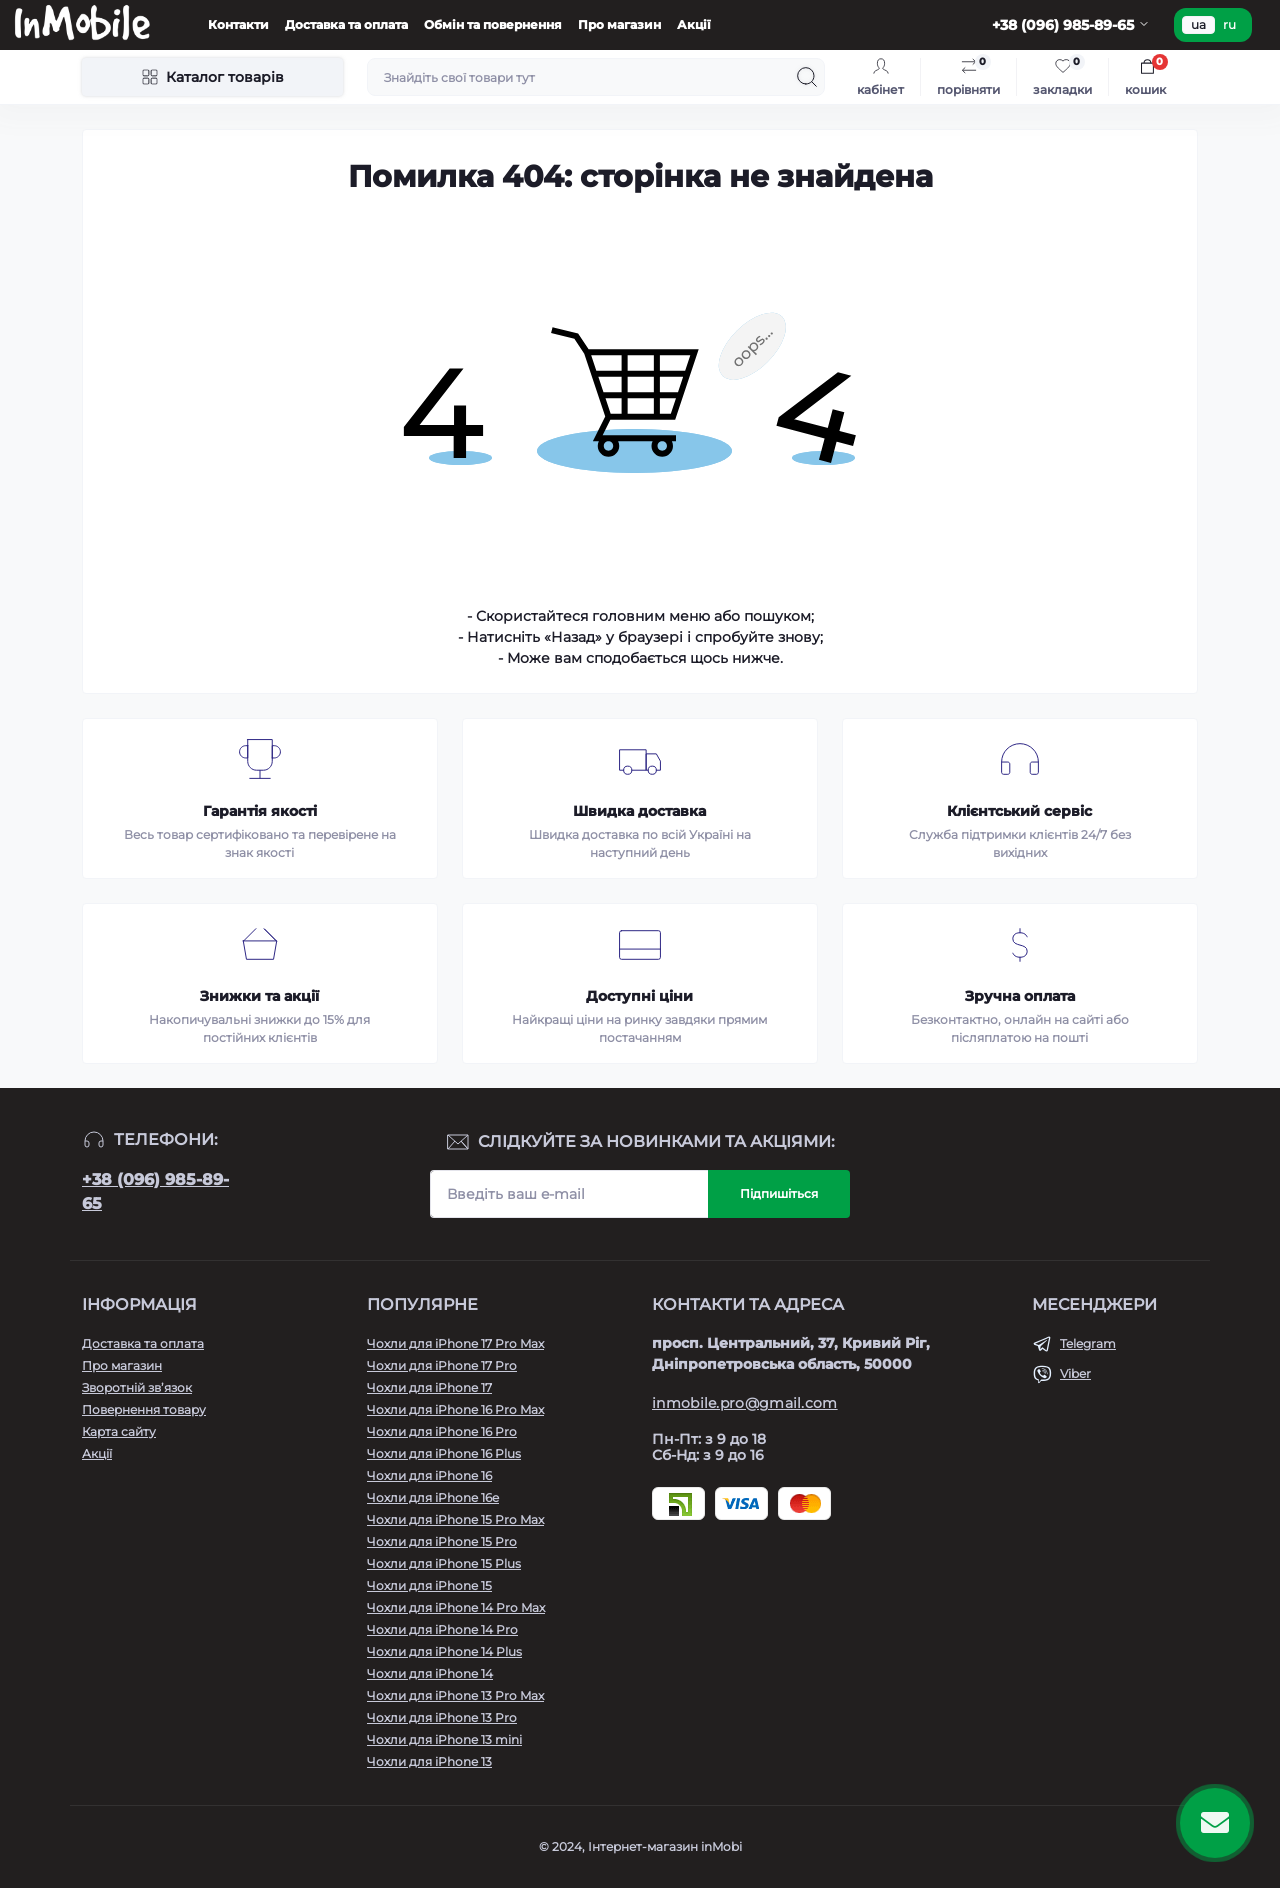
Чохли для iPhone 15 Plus (444, 1563)
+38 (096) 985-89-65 (155, 1191)
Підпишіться (779, 1193)
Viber (1075, 1373)
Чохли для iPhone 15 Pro (442, 1541)
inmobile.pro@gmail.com (745, 1403)
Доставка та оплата (346, 24)
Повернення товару (144, 1409)
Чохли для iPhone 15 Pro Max (455, 1519)
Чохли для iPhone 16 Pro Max (455, 1409)
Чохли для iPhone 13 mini (444, 1739)
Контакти (238, 24)
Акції (694, 24)
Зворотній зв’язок (137, 1387)
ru (1229, 24)
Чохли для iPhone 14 (430, 1673)
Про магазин (619, 24)
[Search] (807, 77)
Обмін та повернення (493, 24)
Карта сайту (119, 1431)
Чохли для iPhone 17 (429, 1387)
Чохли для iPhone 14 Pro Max (456, 1607)
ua (1198, 24)
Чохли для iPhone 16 (429, 1475)
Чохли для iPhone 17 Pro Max (455, 1343)
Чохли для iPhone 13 (429, 1761)
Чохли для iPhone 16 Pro (442, 1431)
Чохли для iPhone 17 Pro (442, 1365)
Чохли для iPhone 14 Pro (442, 1629)
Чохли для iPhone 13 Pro (442, 1717)
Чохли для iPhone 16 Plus (444, 1453)
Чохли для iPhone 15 (429, 1585)
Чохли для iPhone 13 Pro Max (455, 1695)
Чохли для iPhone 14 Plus (444, 1651)
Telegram (1088, 1343)
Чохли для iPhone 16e (433, 1497)
